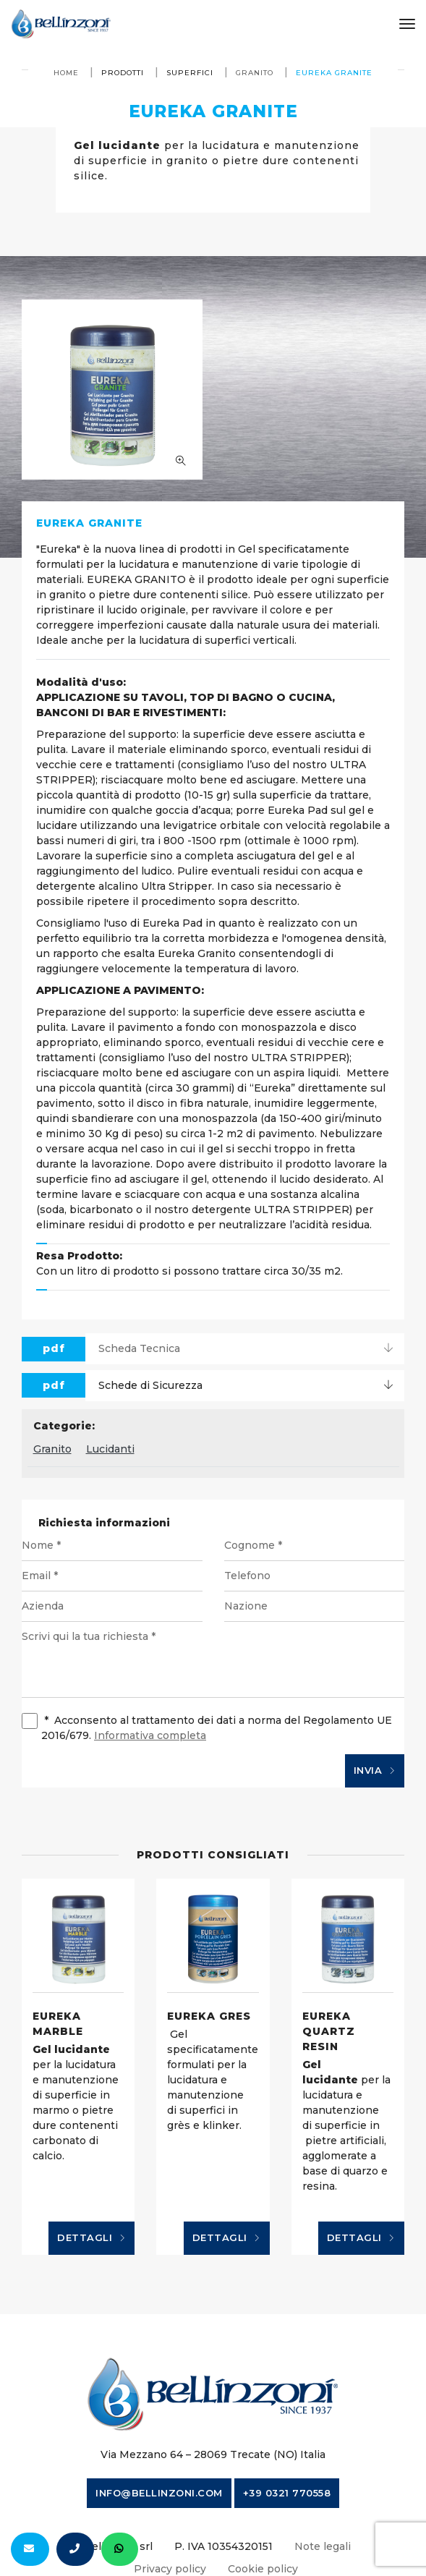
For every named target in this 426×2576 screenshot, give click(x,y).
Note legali (322, 2546)
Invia (375, 1770)
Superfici (189, 72)
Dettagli (91, 2238)
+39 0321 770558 (287, 2493)
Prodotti (122, 72)
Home (66, 72)
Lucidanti (110, 1448)
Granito (254, 72)
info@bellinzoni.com (159, 2493)
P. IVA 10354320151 (223, 2546)
